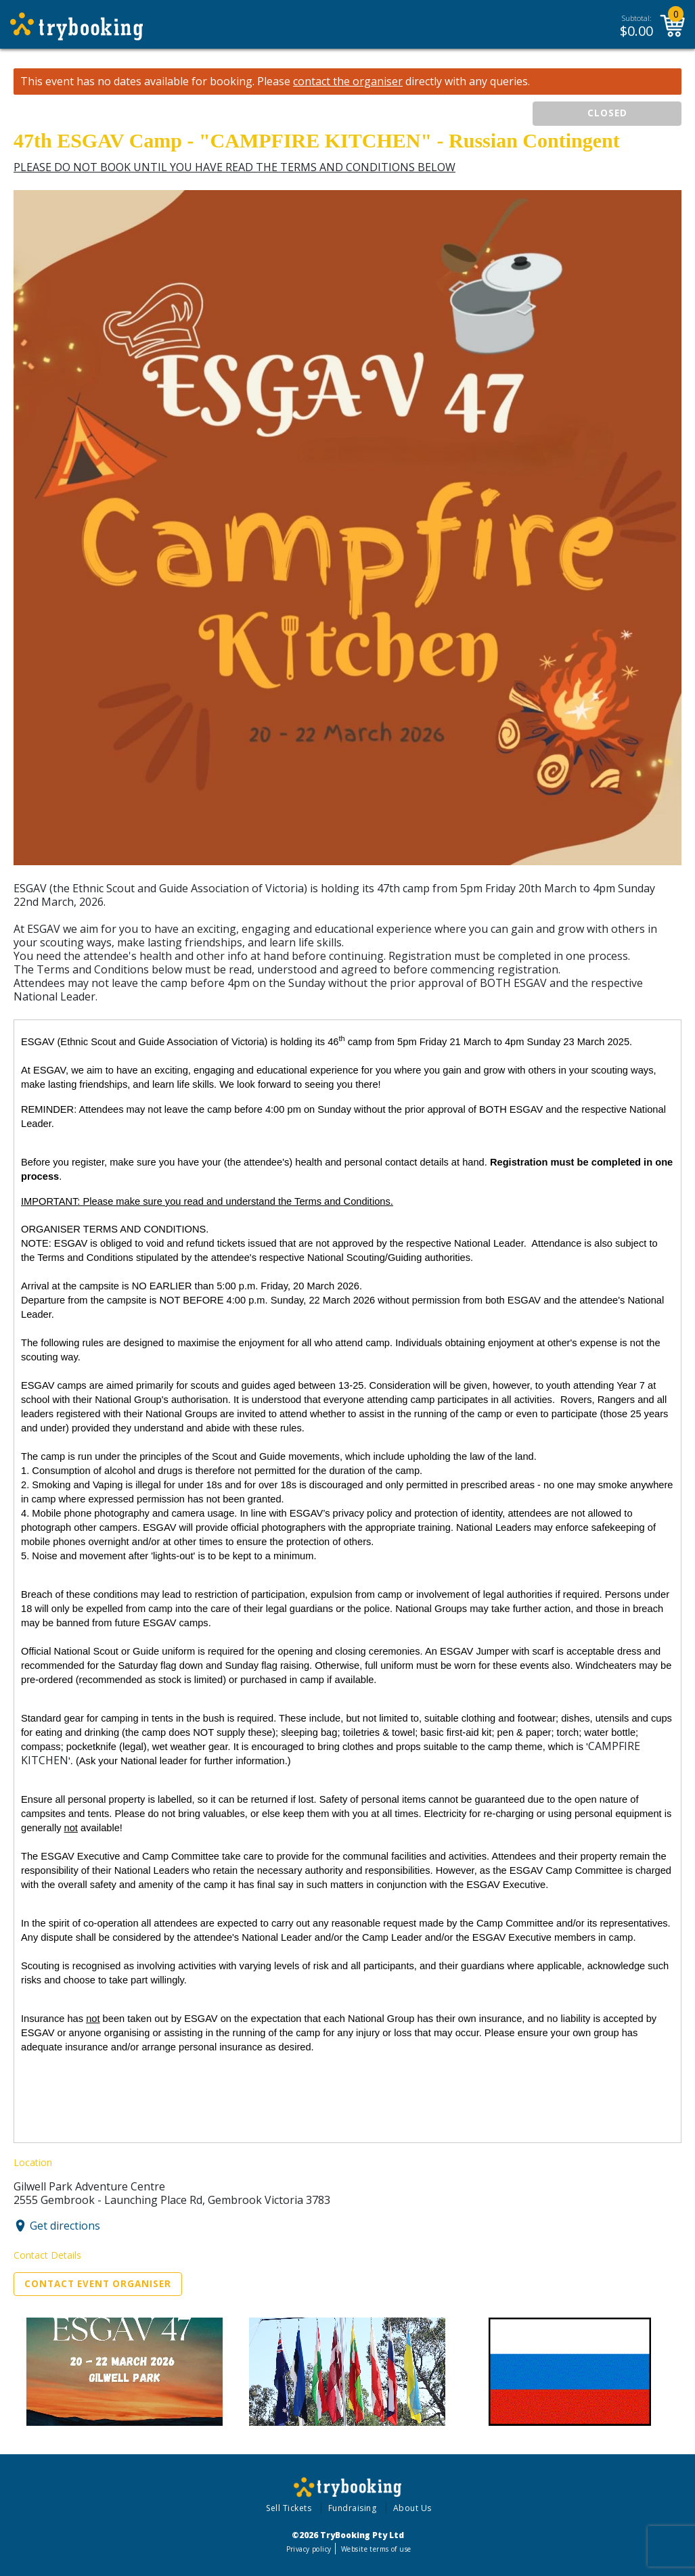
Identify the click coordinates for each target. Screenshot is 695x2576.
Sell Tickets (288, 2508)
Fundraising (352, 2508)
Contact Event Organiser (97, 2284)
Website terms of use (376, 2549)
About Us (412, 2508)
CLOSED (607, 113)
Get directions (65, 2225)
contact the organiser (348, 81)
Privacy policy (309, 2549)
